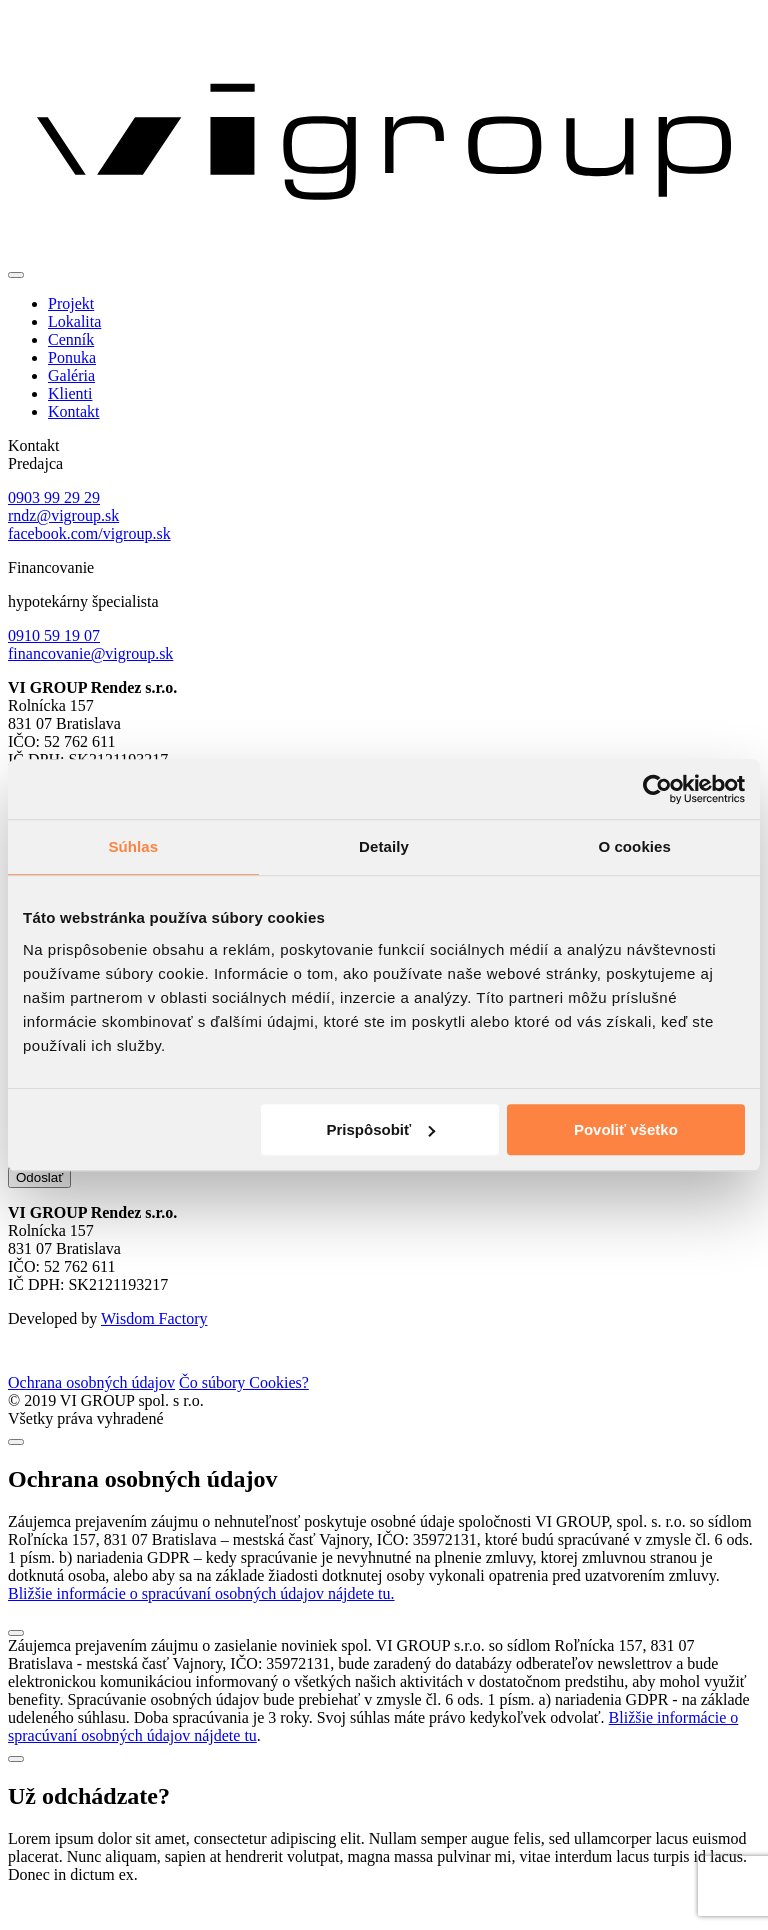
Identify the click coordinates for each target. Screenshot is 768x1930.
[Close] (16, 1472)
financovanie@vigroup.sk (90, 653)
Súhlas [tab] (133, 846)
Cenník (71, 339)
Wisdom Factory (154, 1348)
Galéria (71, 375)
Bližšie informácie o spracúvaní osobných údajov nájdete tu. (201, 1623)
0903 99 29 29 (54, 497)
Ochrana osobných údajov (91, 1412)
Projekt (71, 303)
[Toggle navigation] (16, 275)
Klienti (70, 393)
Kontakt (74, 411)
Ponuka (72, 357)
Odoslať (39, 1207)
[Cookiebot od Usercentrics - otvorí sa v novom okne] (657, 789)
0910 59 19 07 (54, 635)
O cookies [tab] (634, 846)
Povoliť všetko (626, 1129)
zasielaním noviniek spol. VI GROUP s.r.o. (248, 1187)
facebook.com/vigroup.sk (89, 533)
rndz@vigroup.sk (63, 515)
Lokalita (74, 321)
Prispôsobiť (381, 1129)
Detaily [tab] (384, 846)
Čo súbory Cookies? (244, 1412)
